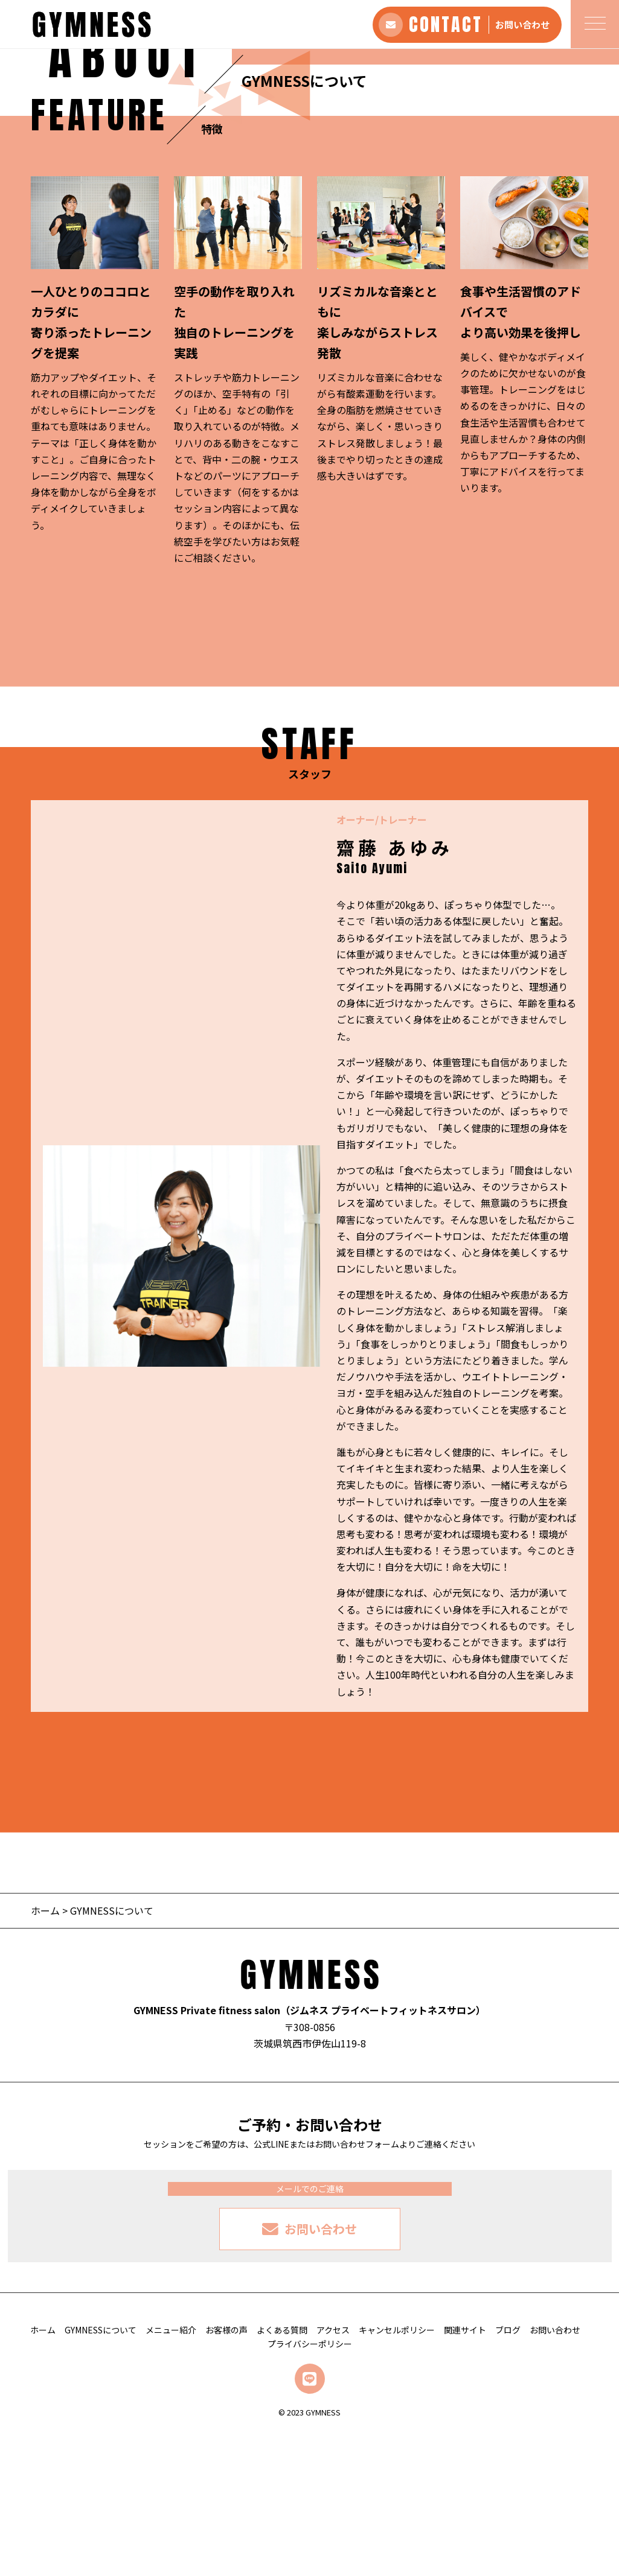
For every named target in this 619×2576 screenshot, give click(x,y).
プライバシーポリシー (310, 2486)
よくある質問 (282, 2472)
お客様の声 (226, 2472)
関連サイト (465, 2472)
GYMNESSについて (100, 2472)
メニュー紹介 (171, 2472)
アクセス (333, 2472)
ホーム (45, 2052)
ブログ (508, 2472)
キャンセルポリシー (397, 2472)
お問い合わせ (555, 2472)
